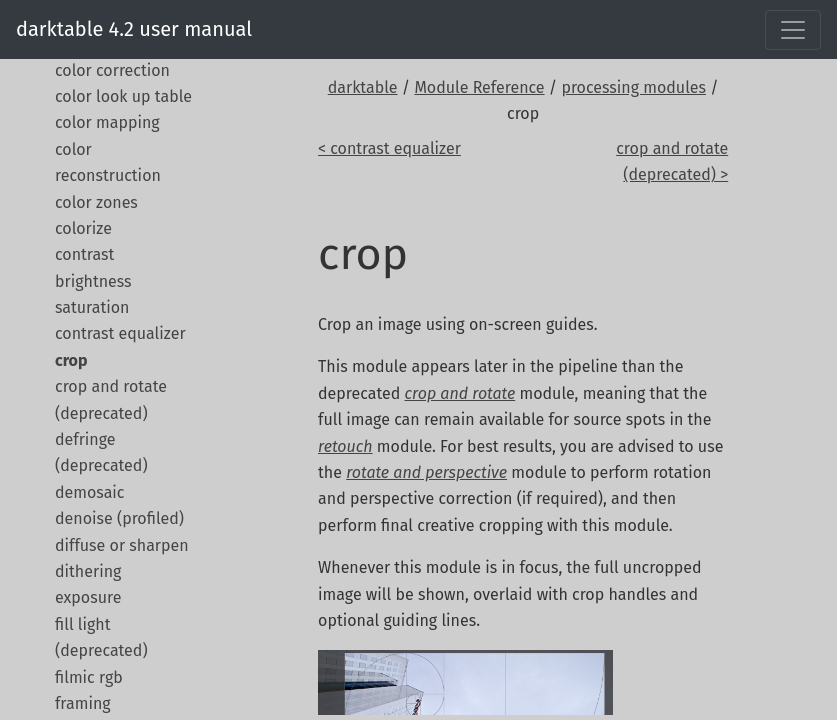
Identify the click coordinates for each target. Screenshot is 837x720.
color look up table (123, 96)
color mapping (107, 122)
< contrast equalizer (389, 148)
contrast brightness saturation (93, 281)
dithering (88, 571)
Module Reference (479, 87)
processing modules (633, 87)
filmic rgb (89, 677)
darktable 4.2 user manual (134, 29)
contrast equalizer (120, 333)
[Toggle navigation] (793, 30)
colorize (83, 228)
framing (83, 703)
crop (71, 360)
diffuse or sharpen (122, 545)
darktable (363, 87)
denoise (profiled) (119, 518)
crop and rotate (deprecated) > (672, 161)
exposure (88, 597)
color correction (112, 70)
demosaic (90, 492)
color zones (96, 202)
